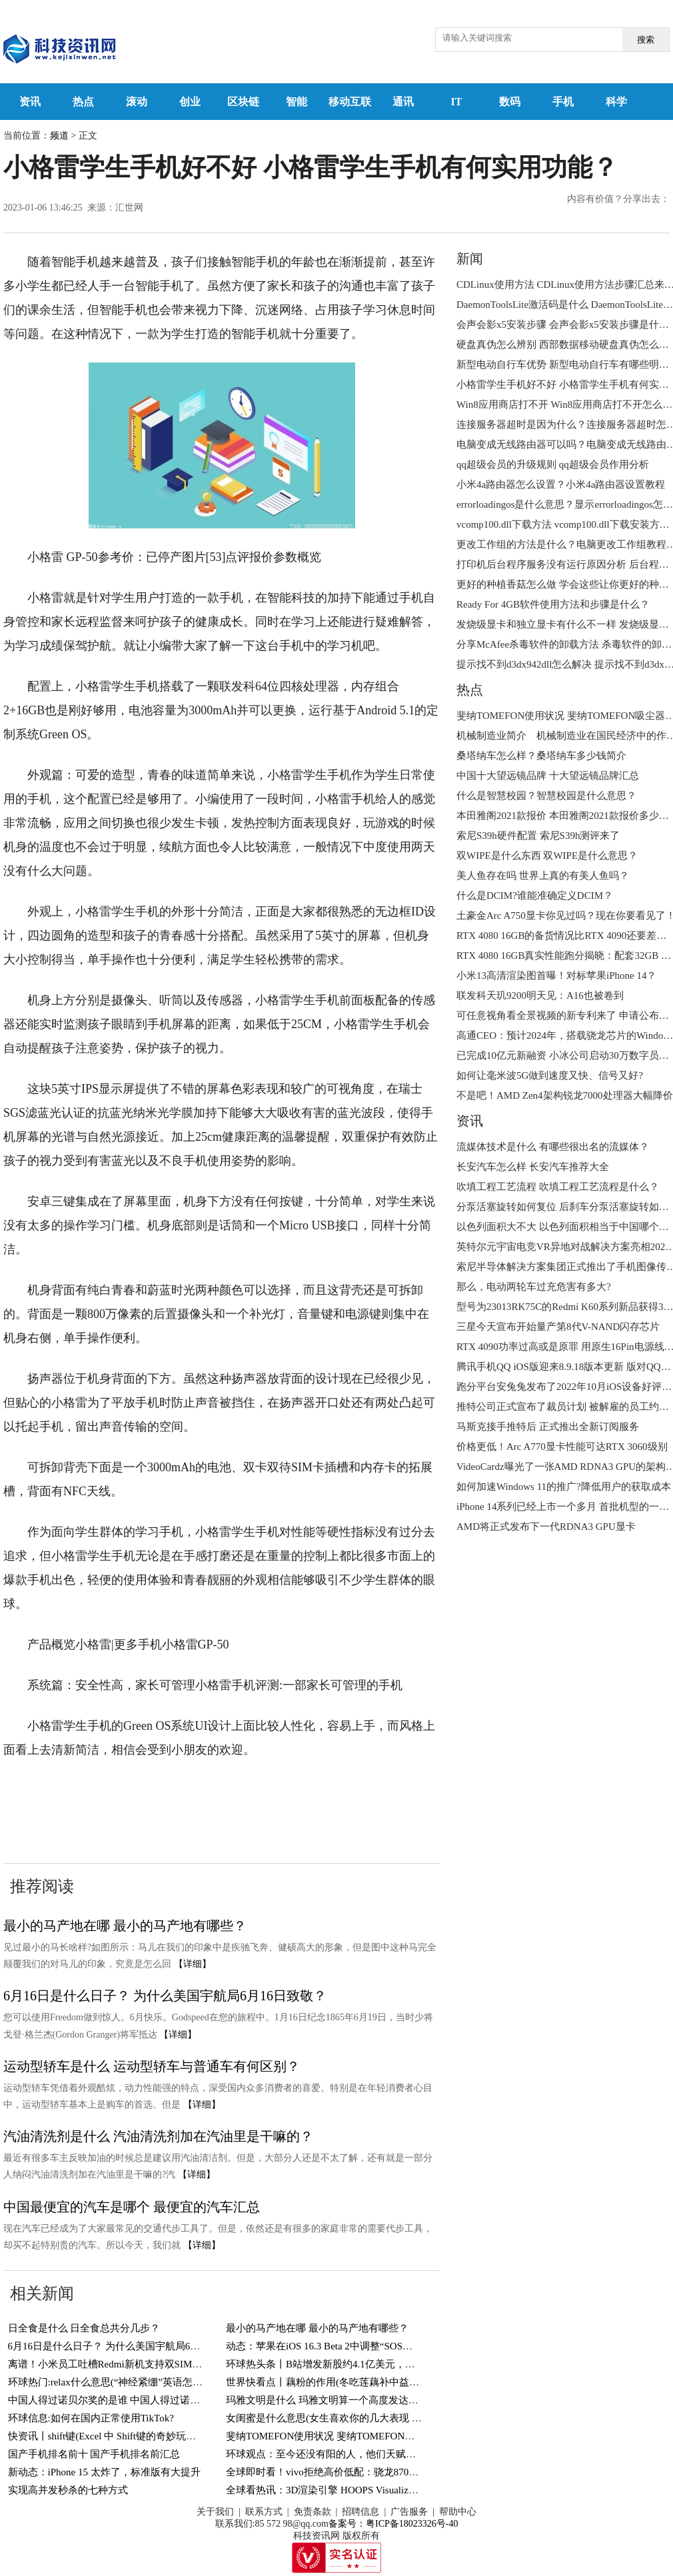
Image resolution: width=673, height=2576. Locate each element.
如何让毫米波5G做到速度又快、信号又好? (549, 1075)
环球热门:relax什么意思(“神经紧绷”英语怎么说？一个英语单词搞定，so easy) (176, 2382)
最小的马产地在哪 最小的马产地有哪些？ (125, 1925)
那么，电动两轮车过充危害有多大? (533, 1286)
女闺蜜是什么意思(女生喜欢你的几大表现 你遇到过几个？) (355, 2418)
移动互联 (350, 101)
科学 (616, 101)
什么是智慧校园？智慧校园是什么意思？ (546, 795)
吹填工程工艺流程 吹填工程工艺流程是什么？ (557, 1186)
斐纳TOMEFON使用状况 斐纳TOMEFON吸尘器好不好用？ (355, 2436)
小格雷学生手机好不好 (372, 1790)
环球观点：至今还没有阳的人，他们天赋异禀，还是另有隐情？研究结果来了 (396, 2454)
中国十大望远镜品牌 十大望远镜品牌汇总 (547, 775)
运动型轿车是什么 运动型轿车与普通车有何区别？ (151, 2066)
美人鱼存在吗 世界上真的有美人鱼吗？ (542, 875)
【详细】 (192, 1964)
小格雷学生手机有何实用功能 (81, 1814)
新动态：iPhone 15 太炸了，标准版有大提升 (104, 2472)
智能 (296, 101)
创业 (190, 101)
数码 (509, 101)
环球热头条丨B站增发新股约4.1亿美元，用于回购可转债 (350, 2364)
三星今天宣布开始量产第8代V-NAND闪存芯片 (558, 1326)
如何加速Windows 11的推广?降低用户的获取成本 (563, 1486)
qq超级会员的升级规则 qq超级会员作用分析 (552, 464)
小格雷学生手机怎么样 (249, 1790)
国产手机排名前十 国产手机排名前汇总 (94, 2454)
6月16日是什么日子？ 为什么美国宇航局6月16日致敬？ (165, 1995)
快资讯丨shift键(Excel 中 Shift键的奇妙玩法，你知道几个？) (138, 2436)
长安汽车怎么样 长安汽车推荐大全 (532, 1166)
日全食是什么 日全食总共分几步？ (84, 2328)
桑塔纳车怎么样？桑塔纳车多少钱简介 (541, 755)
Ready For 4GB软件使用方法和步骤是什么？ (553, 604)
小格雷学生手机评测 (133, 1790)
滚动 (136, 101)
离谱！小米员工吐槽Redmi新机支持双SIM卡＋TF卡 (121, 2364)
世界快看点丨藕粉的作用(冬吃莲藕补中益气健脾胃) (339, 2382)
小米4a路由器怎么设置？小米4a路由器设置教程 (560, 484)
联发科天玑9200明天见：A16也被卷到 (540, 995)
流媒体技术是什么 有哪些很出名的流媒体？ (552, 1146)
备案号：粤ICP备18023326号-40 (393, 2524)
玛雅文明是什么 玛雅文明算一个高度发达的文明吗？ (342, 2400)
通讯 (403, 101)
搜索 (645, 40)
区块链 (243, 101)
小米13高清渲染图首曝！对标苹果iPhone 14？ (556, 975)
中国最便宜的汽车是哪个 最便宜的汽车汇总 (131, 2207)
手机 (563, 101)
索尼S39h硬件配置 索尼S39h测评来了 (538, 835)
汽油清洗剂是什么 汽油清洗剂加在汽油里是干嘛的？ (158, 2136)
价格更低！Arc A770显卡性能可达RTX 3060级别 (562, 1446)
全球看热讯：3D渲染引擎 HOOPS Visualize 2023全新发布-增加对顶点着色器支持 (402, 2490)
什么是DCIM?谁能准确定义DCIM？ (534, 895)
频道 (59, 136)
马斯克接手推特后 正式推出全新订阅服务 (547, 1426)
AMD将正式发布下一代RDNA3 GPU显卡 (546, 1526)
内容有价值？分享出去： (618, 199)
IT (456, 101)
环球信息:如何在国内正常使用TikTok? (91, 2418)
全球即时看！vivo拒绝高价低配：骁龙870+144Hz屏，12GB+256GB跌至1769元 (397, 2472)
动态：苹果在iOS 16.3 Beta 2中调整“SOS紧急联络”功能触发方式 (366, 2346)
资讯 (30, 101)
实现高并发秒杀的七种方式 (68, 2490)
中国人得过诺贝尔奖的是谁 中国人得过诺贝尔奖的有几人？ (139, 2400)
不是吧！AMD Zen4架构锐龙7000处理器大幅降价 (564, 1095)
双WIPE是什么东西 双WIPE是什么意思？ (547, 855)
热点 (83, 101)
